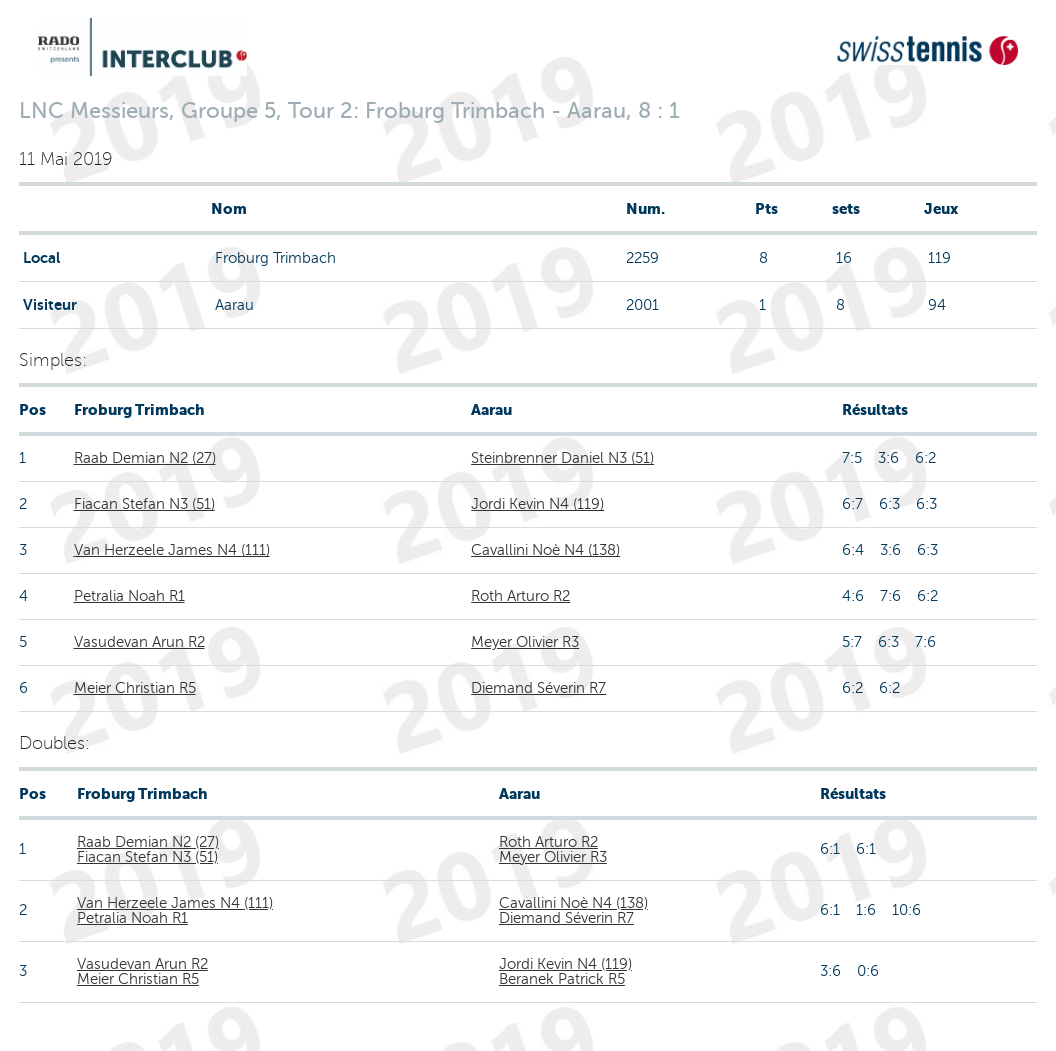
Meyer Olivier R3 (525, 642)
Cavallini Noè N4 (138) (545, 550)
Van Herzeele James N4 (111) (172, 550)
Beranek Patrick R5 (562, 979)
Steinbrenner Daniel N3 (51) (562, 458)
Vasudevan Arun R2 (139, 642)
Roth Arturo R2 (520, 596)
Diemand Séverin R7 (538, 688)
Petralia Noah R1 (129, 596)
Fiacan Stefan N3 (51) (144, 504)
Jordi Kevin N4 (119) (537, 504)
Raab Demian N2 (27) (145, 458)
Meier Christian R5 (135, 688)
